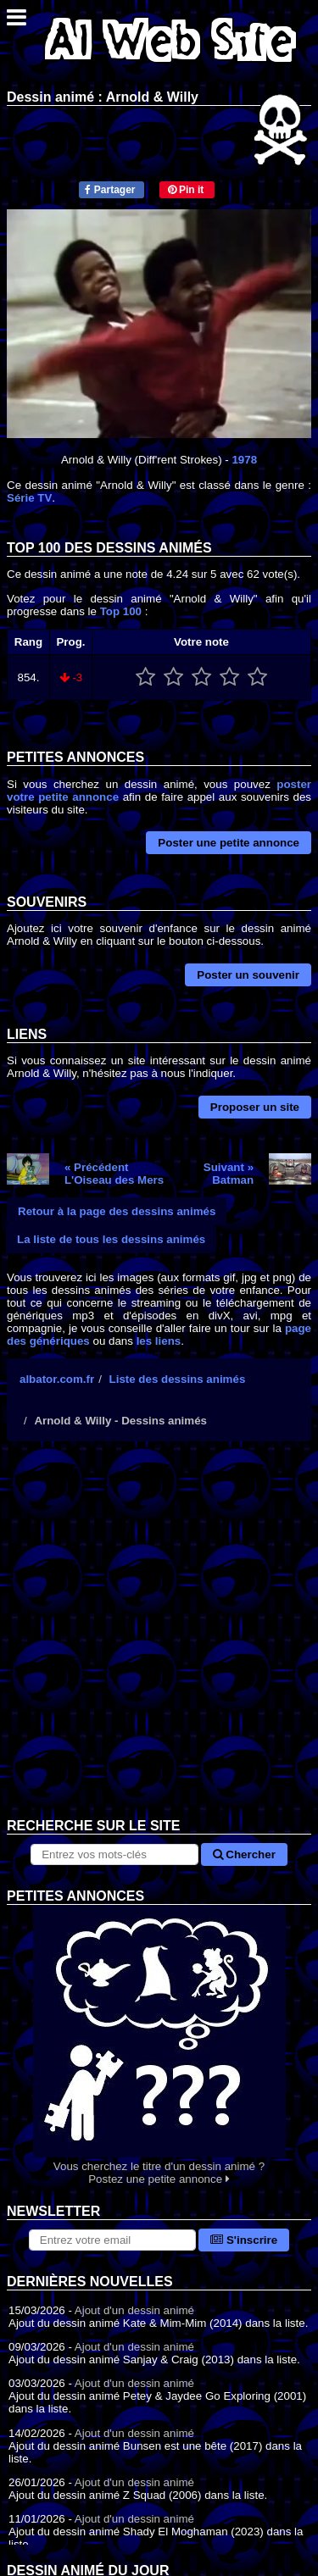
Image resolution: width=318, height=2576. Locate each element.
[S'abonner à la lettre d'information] (112, 2240)
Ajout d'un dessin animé (134, 2310)
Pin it (186, 190)
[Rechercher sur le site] (114, 1854)
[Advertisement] (159, 1643)
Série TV (29, 497)
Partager (110, 190)
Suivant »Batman (229, 1173)
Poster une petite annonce (228, 842)
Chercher (244, 1854)
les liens (159, 1341)
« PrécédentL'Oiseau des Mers (114, 1173)
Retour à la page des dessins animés (116, 1211)
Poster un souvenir (248, 975)
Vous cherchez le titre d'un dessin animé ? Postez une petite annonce (159, 2045)
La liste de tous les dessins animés (111, 1239)
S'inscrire (243, 2240)
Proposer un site (254, 1107)
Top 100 (121, 611)
